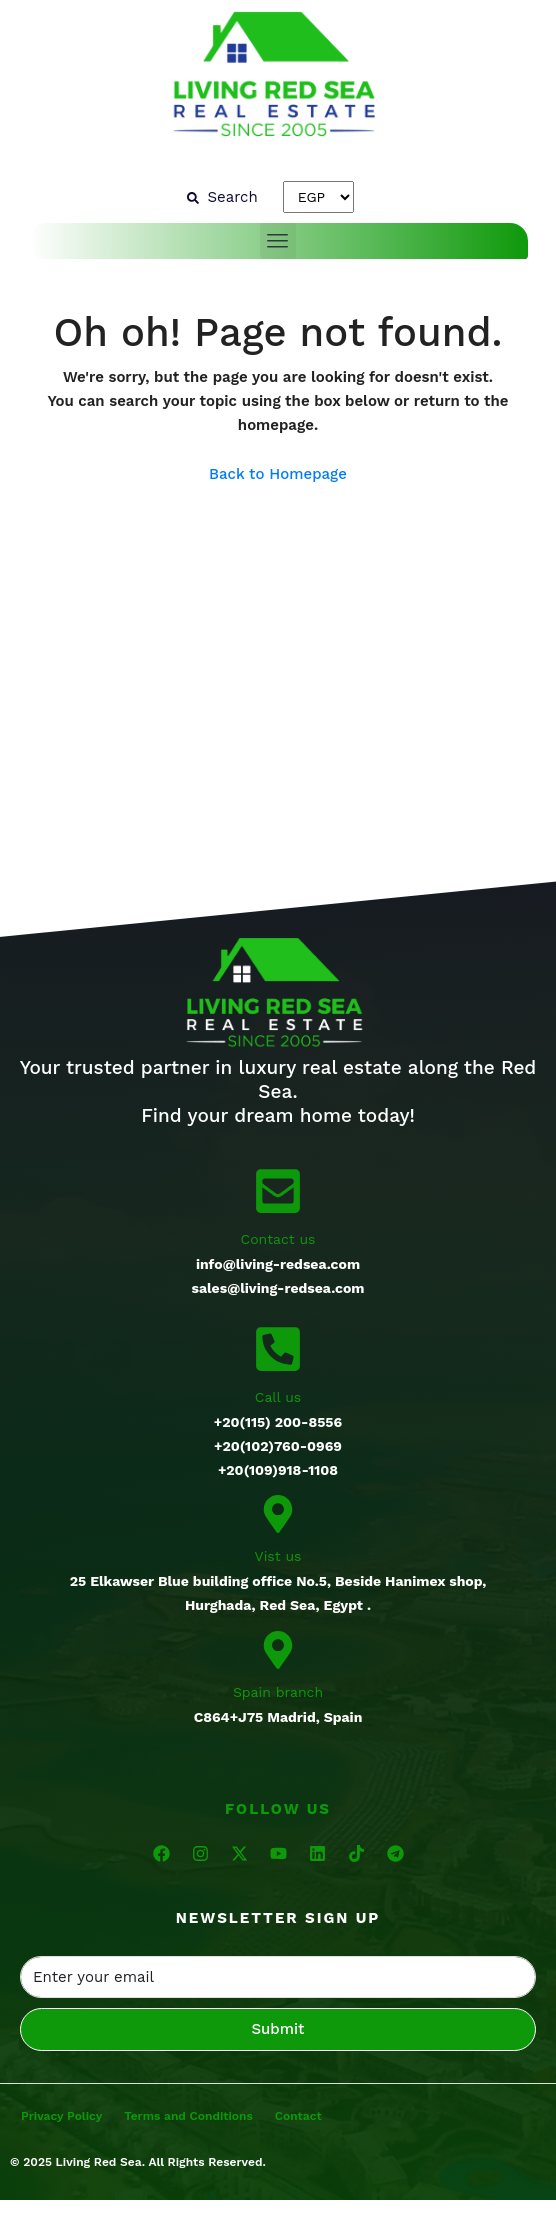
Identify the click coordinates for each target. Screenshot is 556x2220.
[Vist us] (278, 1513)
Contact (298, 2116)
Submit (278, 2029)
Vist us (278, 1556)
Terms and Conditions (188, 2116)
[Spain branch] (278, 1648)
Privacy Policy (61, 2116)
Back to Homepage (278, 474)
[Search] (222, 197)
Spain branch (278, 1692)
